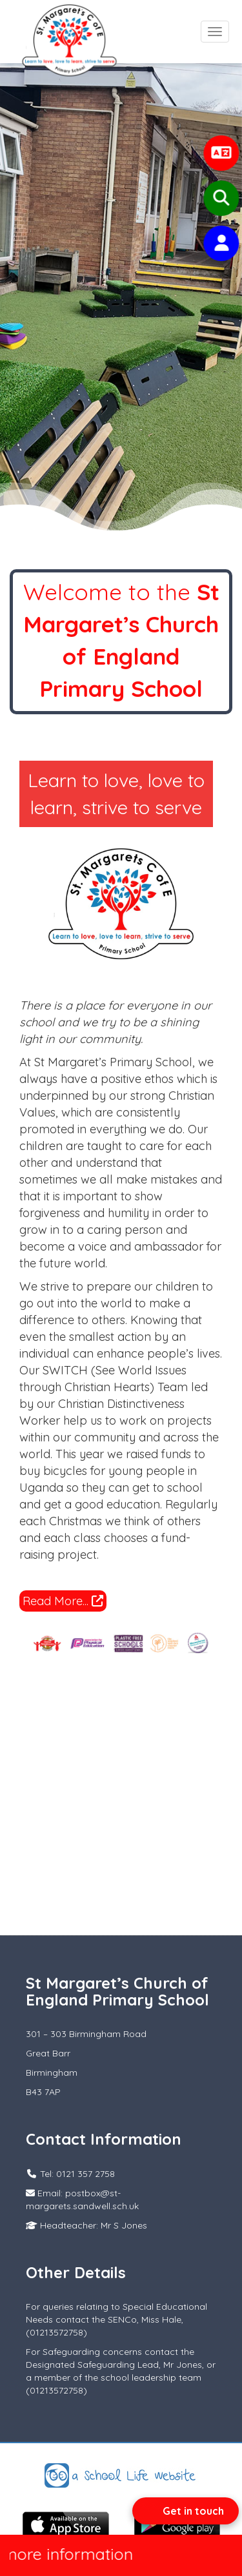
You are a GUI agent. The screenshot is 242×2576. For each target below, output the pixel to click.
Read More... (63, 1601)
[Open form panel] (185, 2510)
